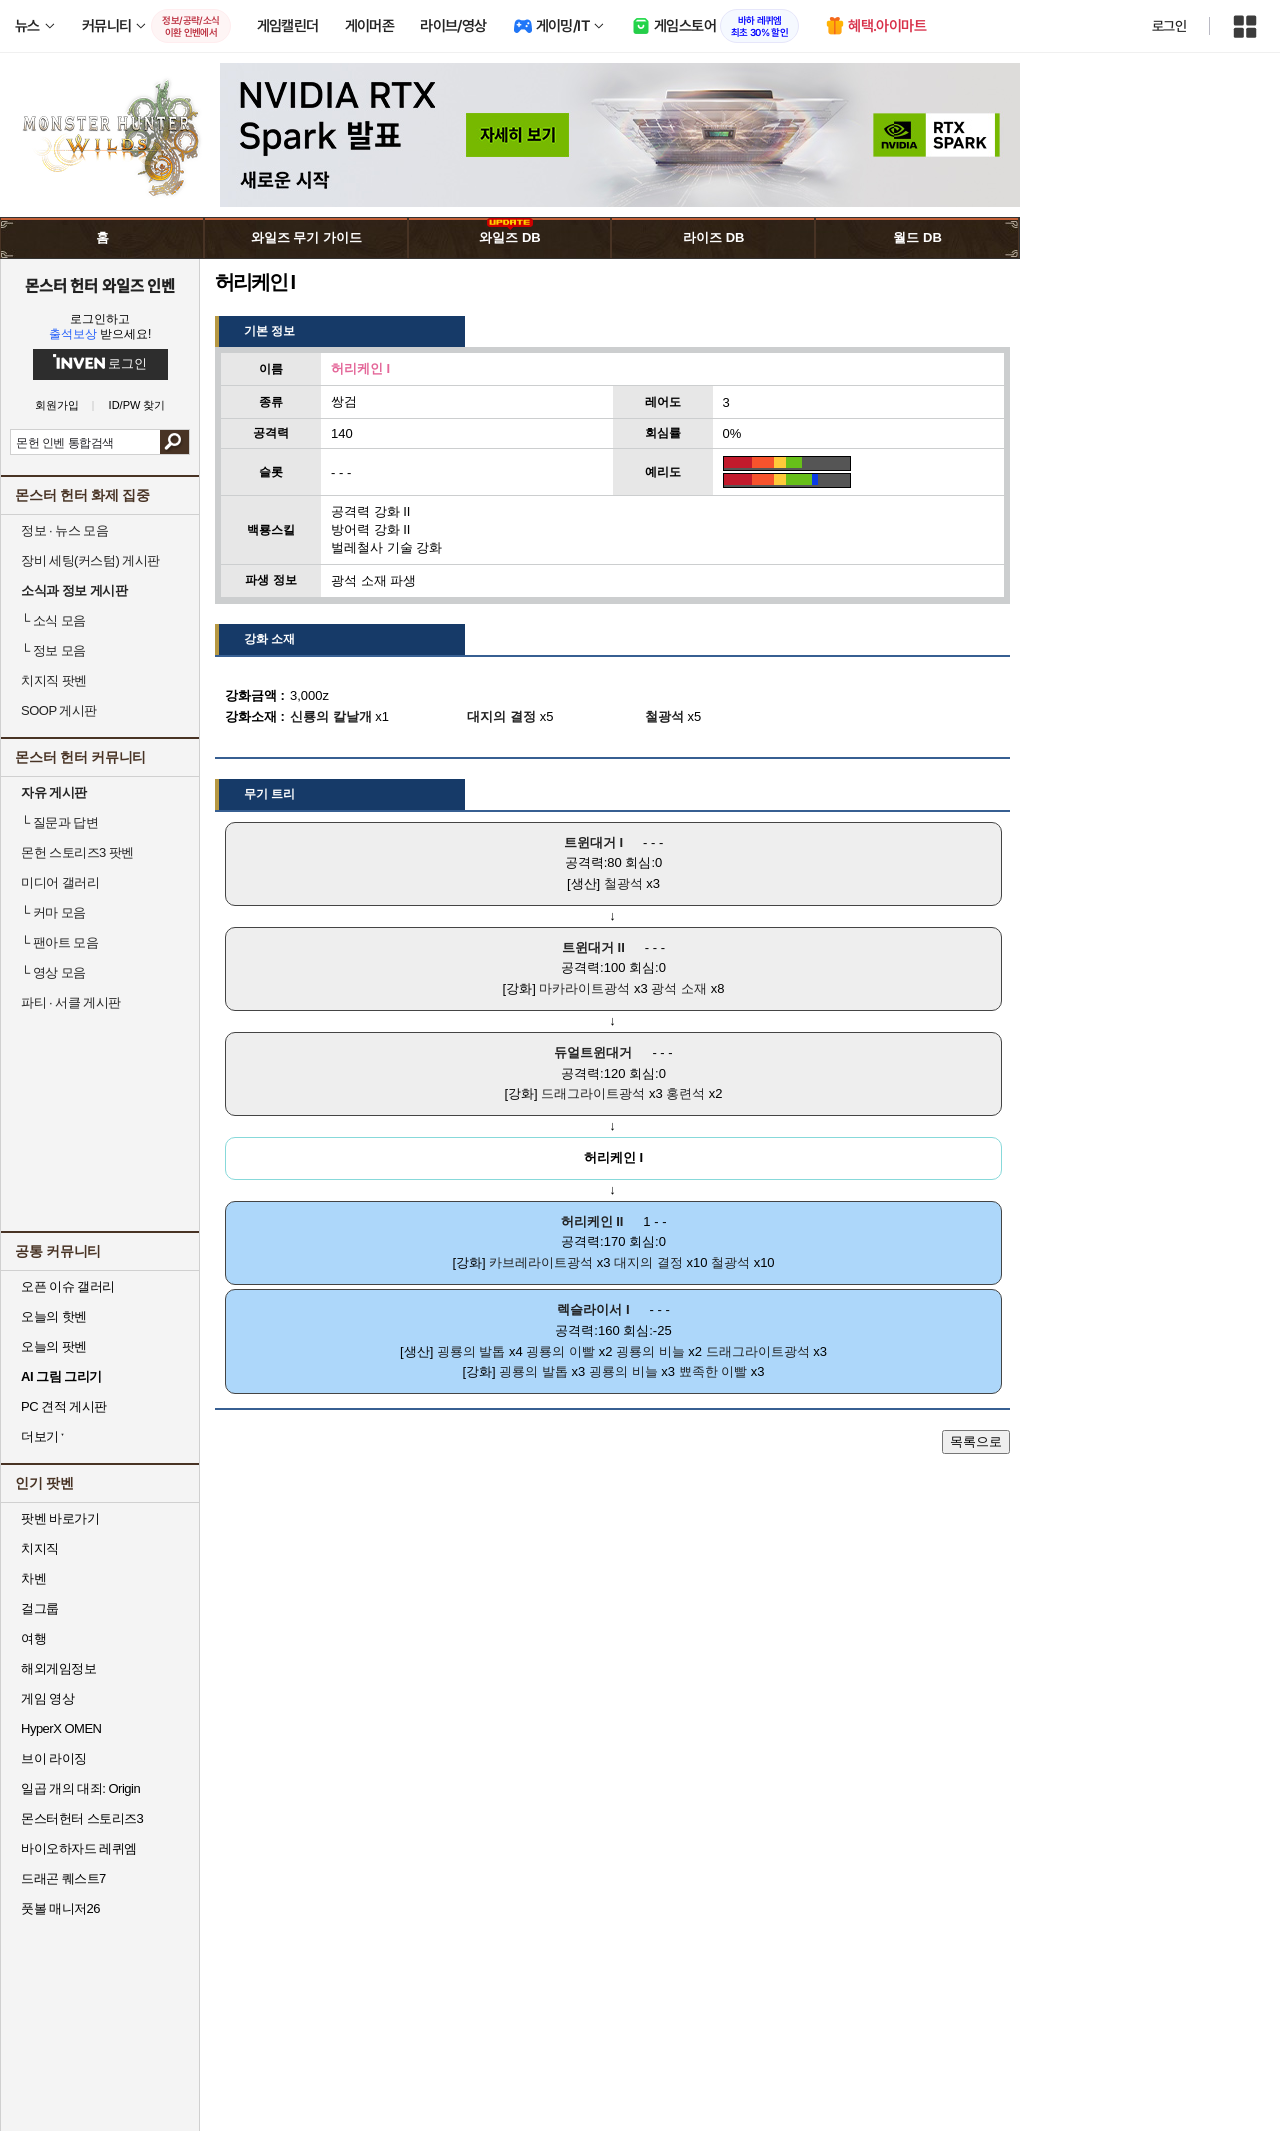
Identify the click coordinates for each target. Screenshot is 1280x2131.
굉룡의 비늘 (650, 1351)
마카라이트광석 (584, 988)
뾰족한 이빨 (713, 1371)
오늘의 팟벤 (54, 1346)
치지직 (40, 1548)
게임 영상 (47, 1698)
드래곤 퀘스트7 (63, 1878)
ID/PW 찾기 (137, 405)
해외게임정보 (58, 1668)
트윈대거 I (593, 842)
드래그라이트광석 (593, 1093)
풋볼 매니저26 (60, 1908)
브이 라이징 (54, 1758)
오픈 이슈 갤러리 (68, 1286)
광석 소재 (679, 988)
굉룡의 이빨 (560, 1351)
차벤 (33, 1578)
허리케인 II (592, 1221)
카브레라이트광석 (541, 1262)
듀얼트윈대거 (593, 1052)
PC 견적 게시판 (64, 1406)
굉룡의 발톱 (471, 1351)
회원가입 (57, 405)
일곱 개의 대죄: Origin (80, 1788)
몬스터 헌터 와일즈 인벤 (100, 285)
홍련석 (685, 1093)
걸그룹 (40, 1608)
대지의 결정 (648, 1262)
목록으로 (976, 1441)
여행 (33, 1638)
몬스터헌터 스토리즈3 (82, 1818)
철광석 (623, 883)
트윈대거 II (593, 947)
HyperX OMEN (61, 1728)
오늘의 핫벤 (54, 1316)
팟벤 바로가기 (60, 1518)
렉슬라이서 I (593, 1309)
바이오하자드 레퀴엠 (79, 1848)
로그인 (1169, 26)
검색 (174, 442)
